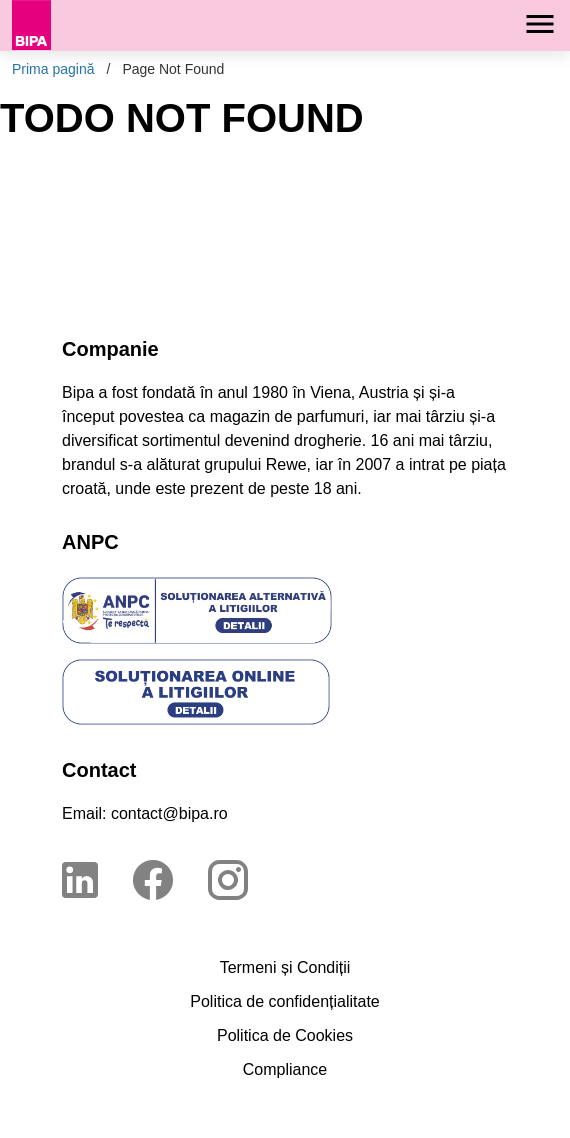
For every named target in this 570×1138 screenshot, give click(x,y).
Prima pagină (53, 69)
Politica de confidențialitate (284, 1001)
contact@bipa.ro (169, 813)
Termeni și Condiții (285, 967)
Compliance (285, 1069)
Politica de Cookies (285, 1035)
